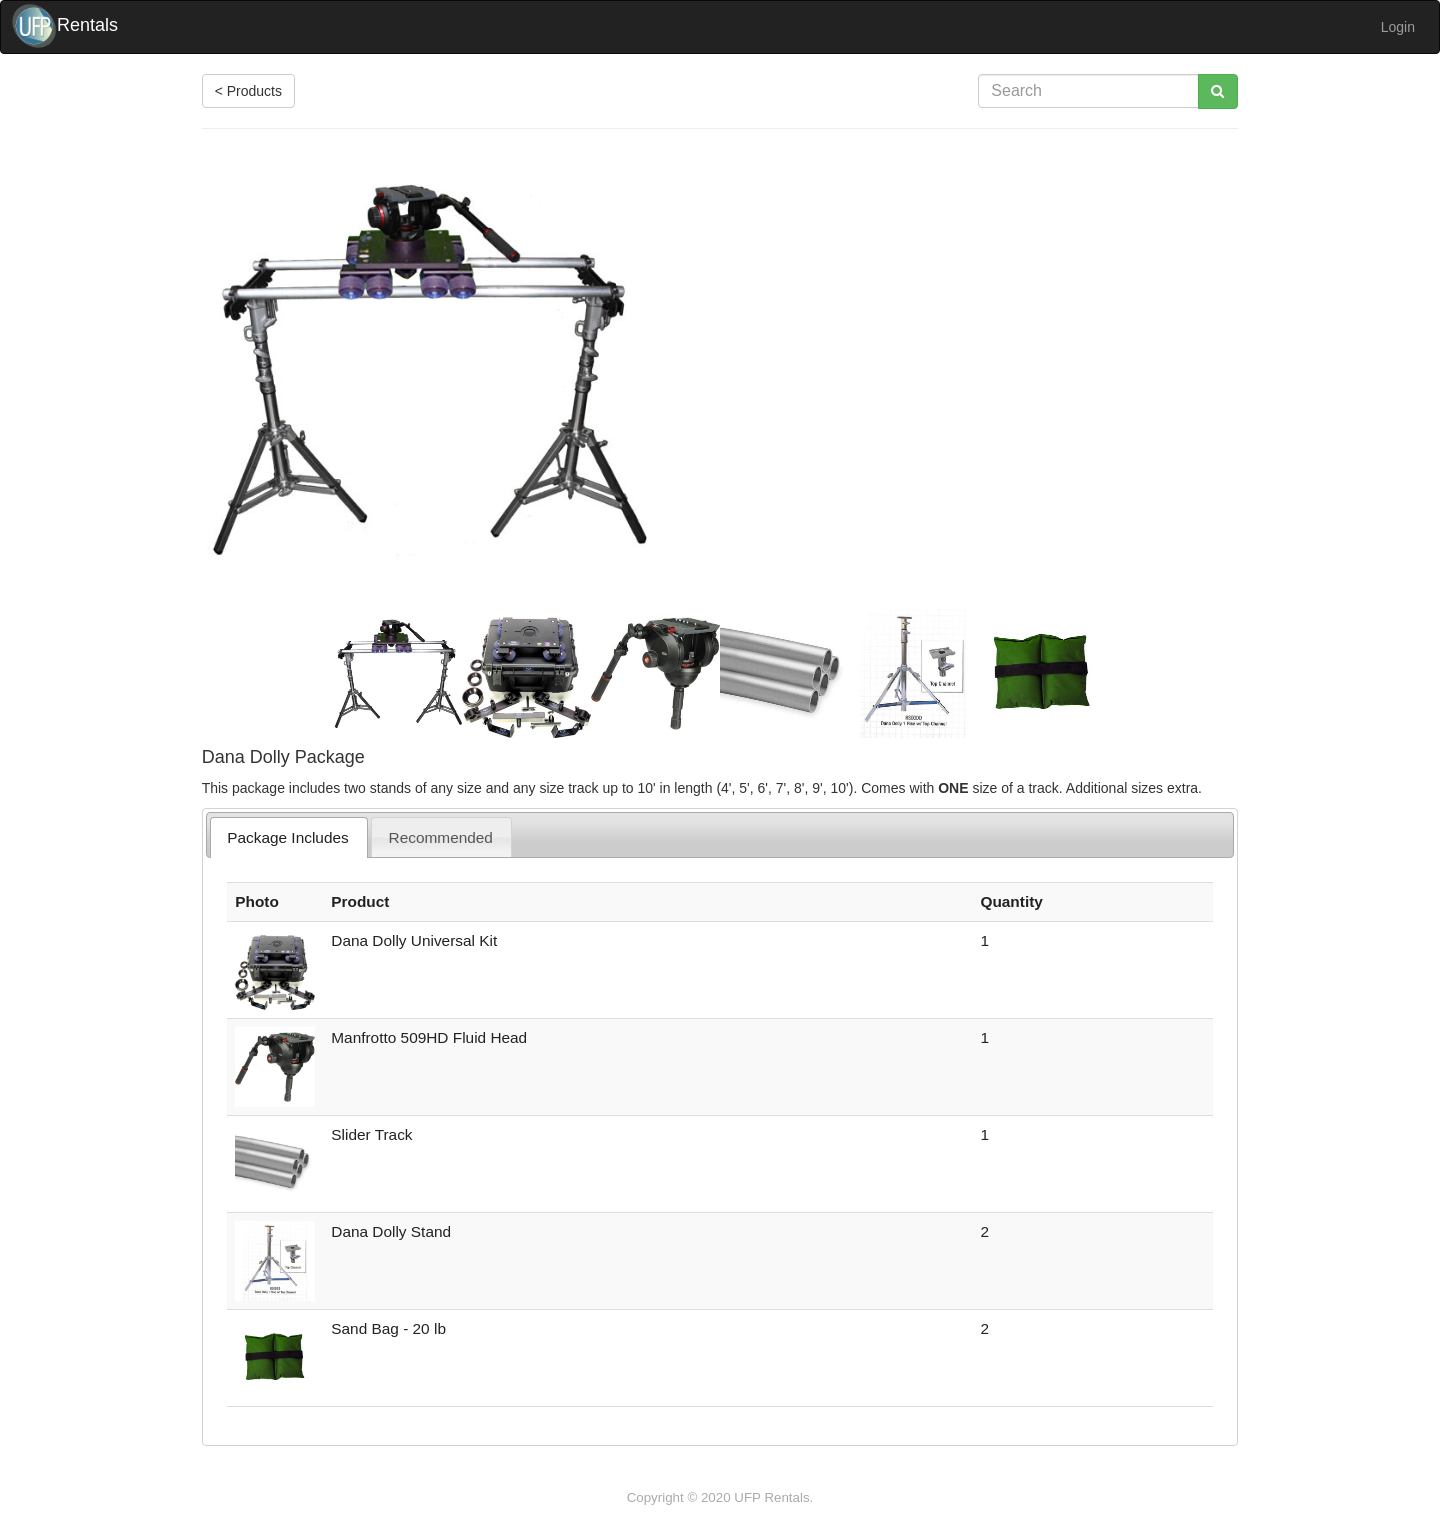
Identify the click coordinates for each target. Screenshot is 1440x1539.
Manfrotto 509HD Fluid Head (429, 1037)
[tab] (289, 837)
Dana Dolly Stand (391, 1231)
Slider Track (371, 1134)
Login (1398, 27)
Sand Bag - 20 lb (388, 1328)
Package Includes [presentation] (288, 837)
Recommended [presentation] (441, 837)
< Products (248, 91)
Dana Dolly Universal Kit (414, 940)
